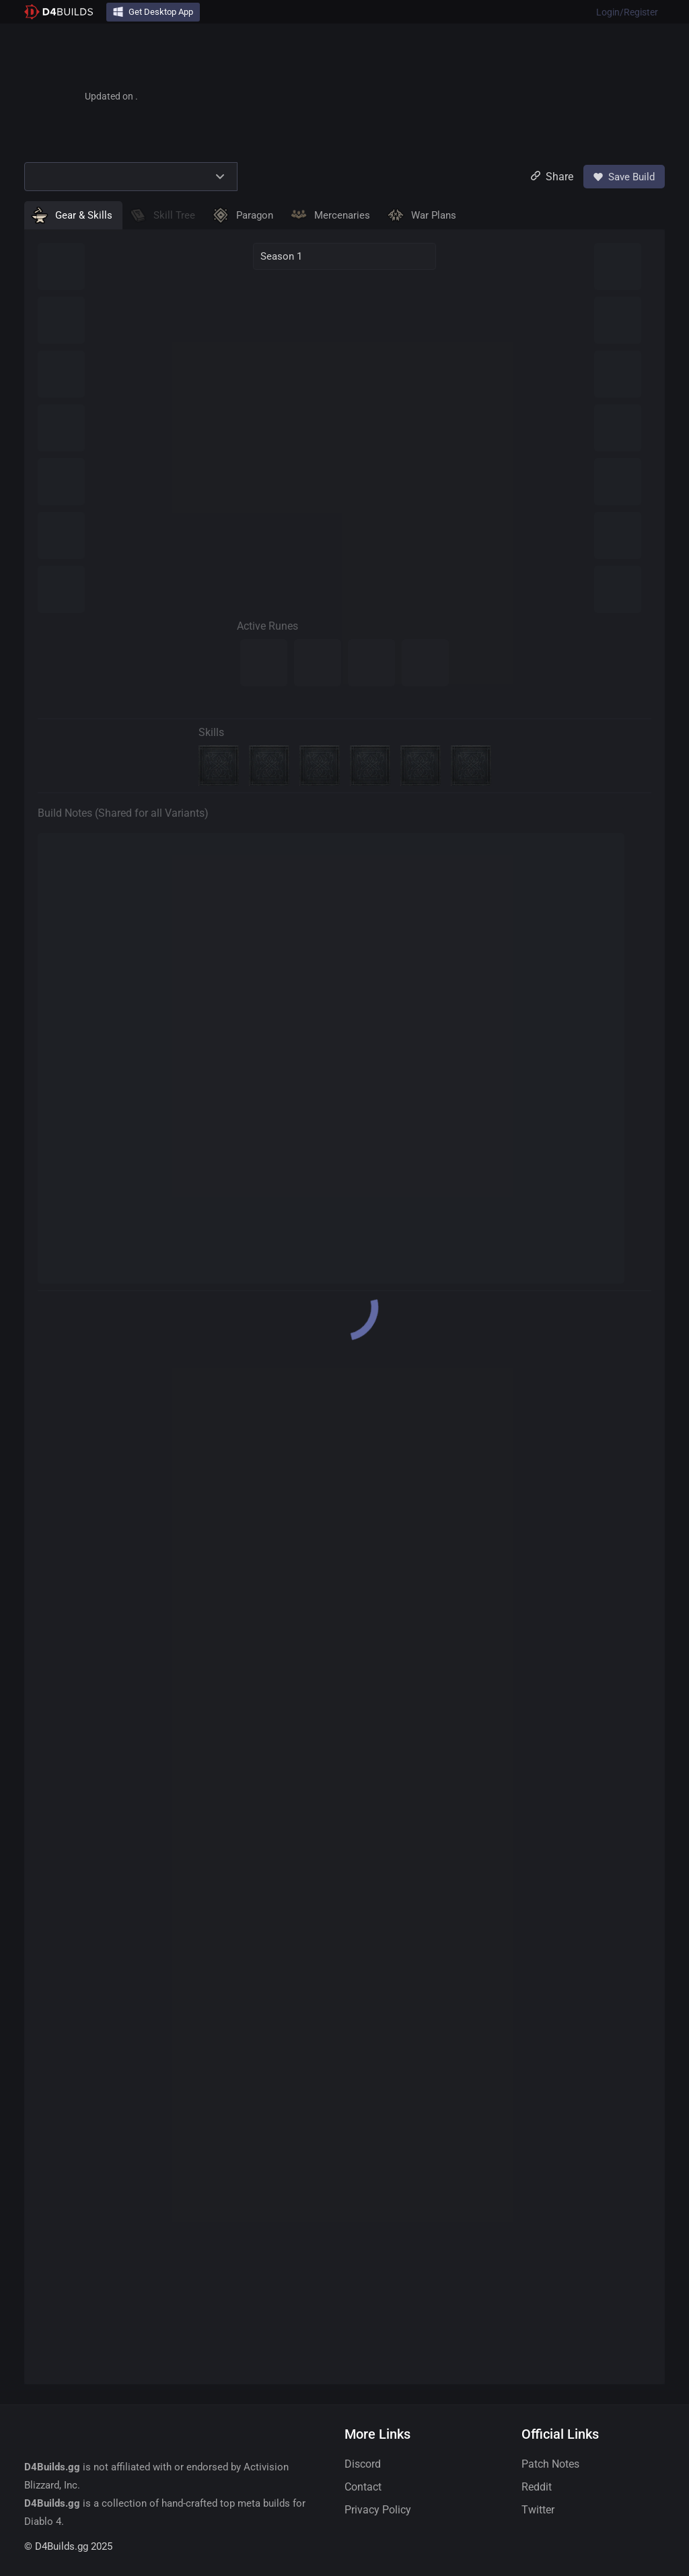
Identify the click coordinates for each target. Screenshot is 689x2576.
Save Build (624, 177)
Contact (363, 2486)
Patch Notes (550, 2464)
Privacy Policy (377, 2509)
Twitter (537, 2509)
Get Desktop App (153, 12)
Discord (362, 2464)
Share (552, 176)
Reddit (536, 2486)
